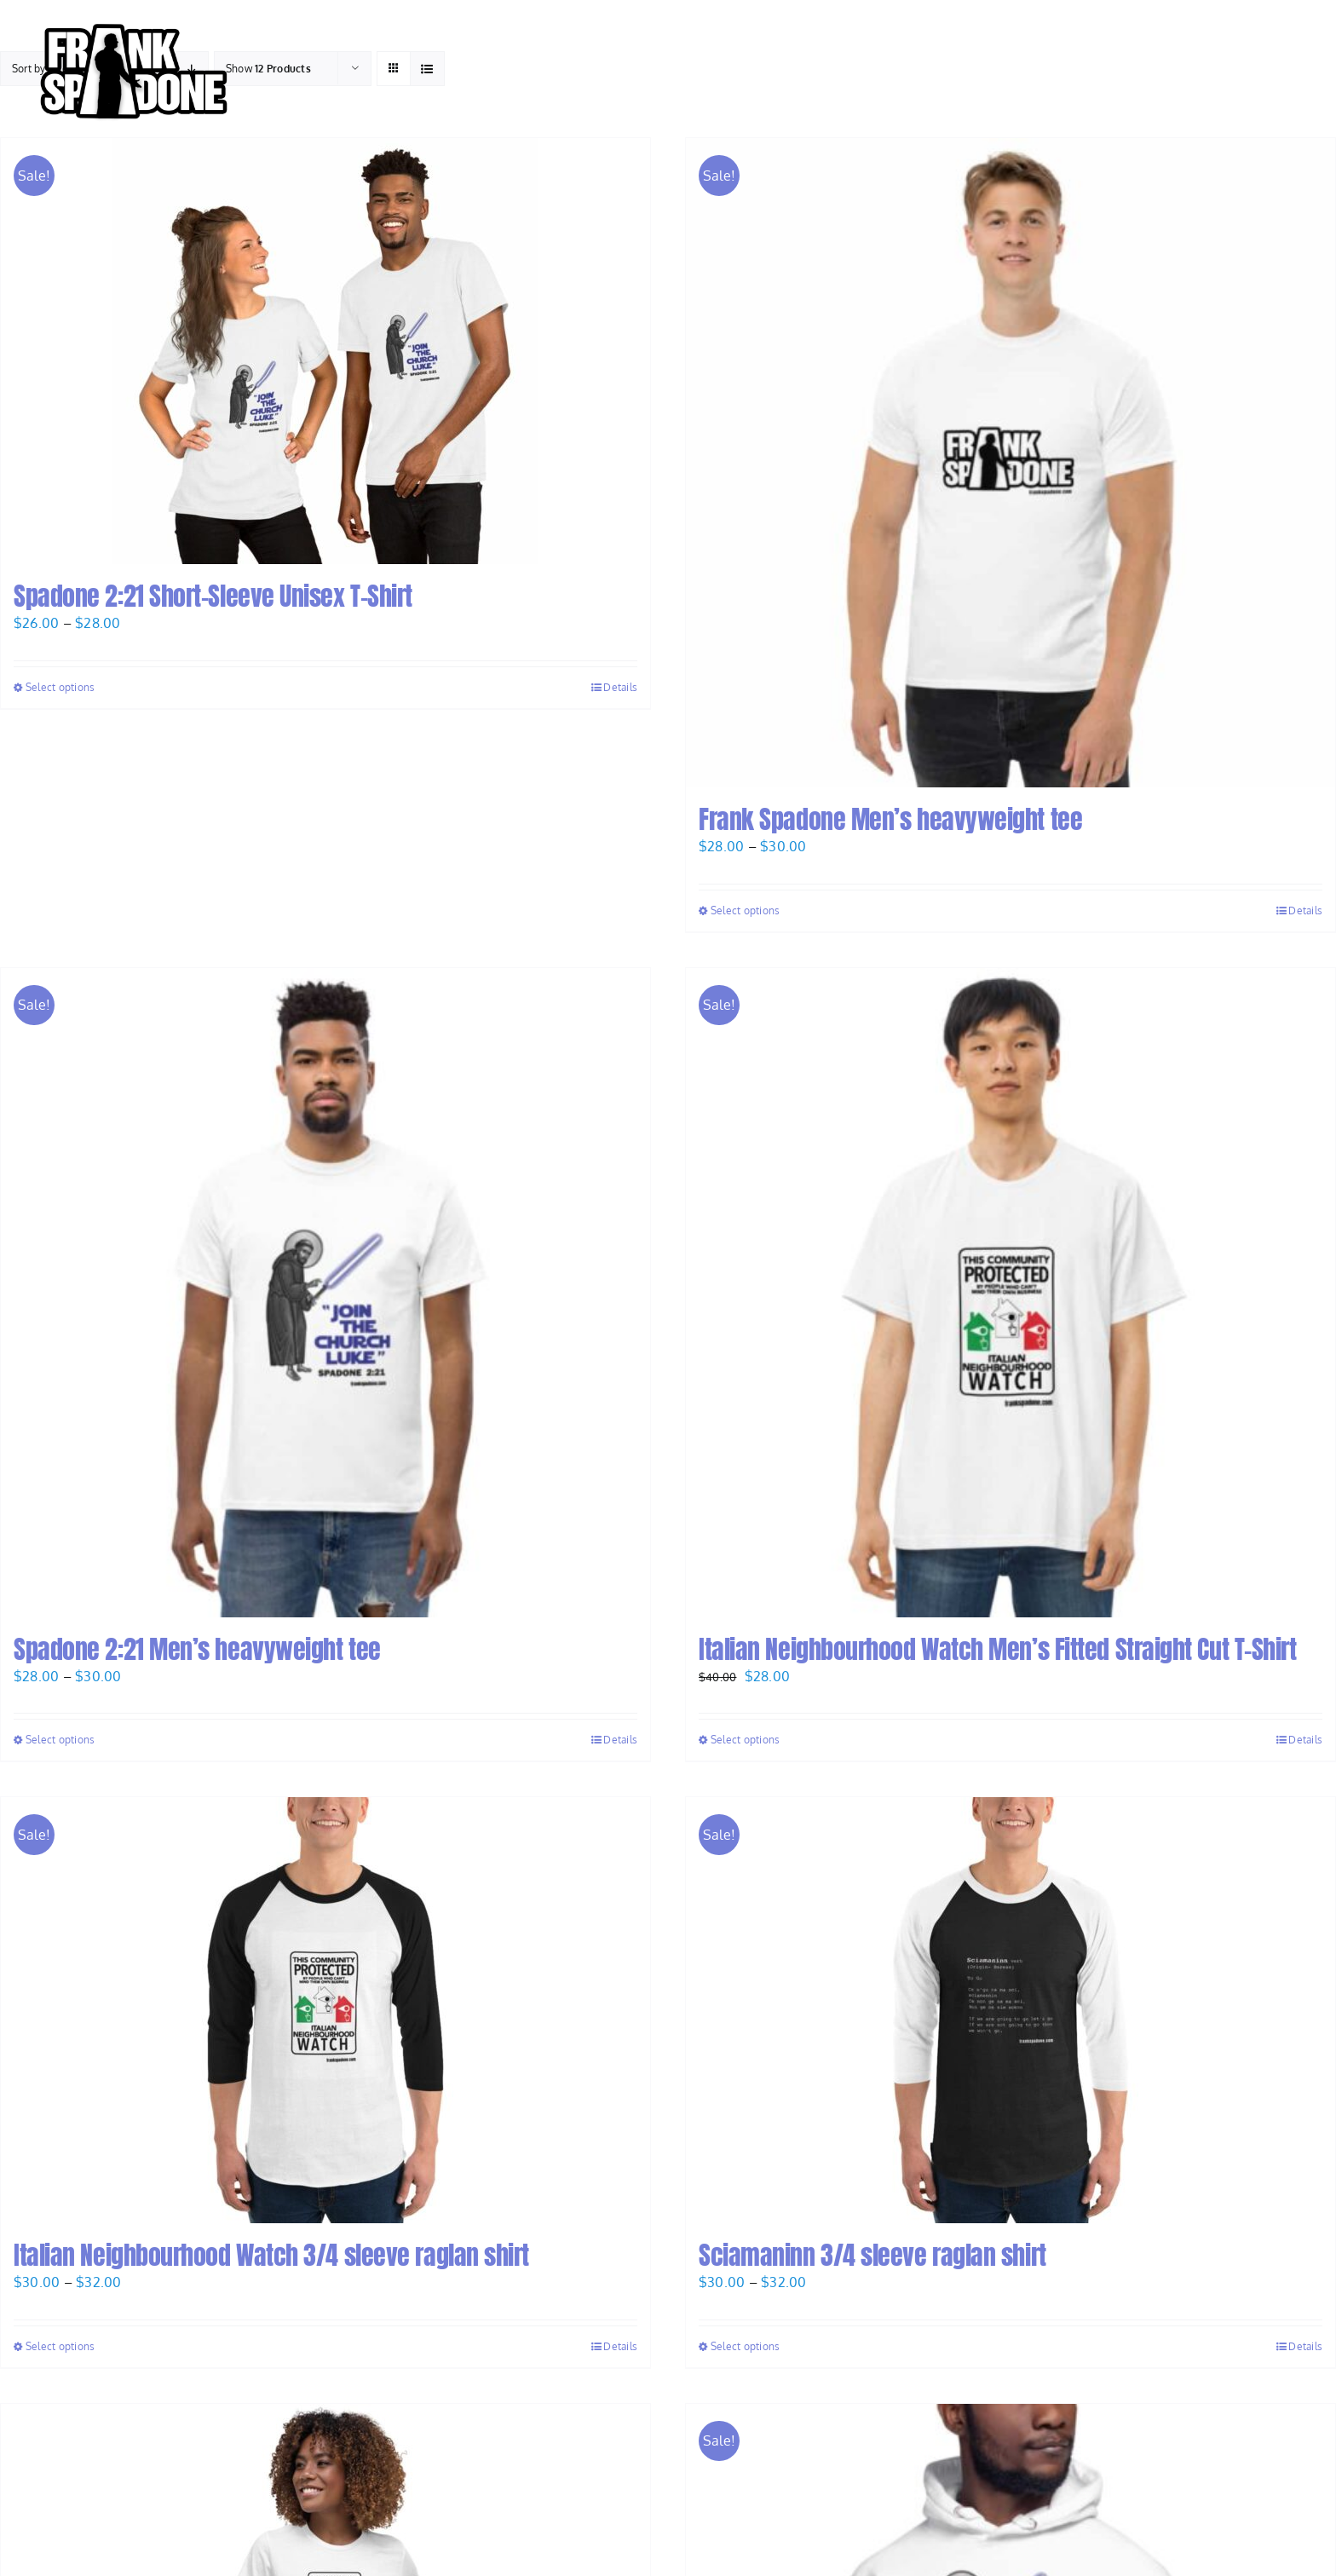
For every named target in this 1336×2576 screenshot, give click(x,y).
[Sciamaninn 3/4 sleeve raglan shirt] (1010, 2010)
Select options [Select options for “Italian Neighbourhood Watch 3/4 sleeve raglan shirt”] (60, 2346)
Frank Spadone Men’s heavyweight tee (890, 819)
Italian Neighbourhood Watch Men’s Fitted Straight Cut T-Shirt (998, 1649)
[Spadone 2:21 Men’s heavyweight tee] (325, 1292)
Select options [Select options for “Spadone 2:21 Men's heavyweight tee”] (60, 1739)
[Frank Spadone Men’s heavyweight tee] (1010, 462)
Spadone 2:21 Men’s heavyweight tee (197, 1649)
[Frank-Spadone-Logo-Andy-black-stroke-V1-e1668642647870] (132, 20)
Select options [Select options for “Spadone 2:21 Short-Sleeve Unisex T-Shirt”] (60, 687)
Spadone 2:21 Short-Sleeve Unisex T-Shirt (213, 596)
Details (620, 687)
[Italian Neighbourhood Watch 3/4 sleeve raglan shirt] (325, 2010)
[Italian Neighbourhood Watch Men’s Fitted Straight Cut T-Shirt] (1010, 1292)
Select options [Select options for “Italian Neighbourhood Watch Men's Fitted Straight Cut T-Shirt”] (745, 1739)
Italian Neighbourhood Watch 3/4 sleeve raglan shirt (271, 2255)
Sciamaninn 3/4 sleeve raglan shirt (872, 2255)
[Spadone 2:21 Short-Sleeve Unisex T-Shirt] (325, 351)
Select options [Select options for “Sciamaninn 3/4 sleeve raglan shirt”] (745, 2346)
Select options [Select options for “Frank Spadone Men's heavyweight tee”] (745, 910)
